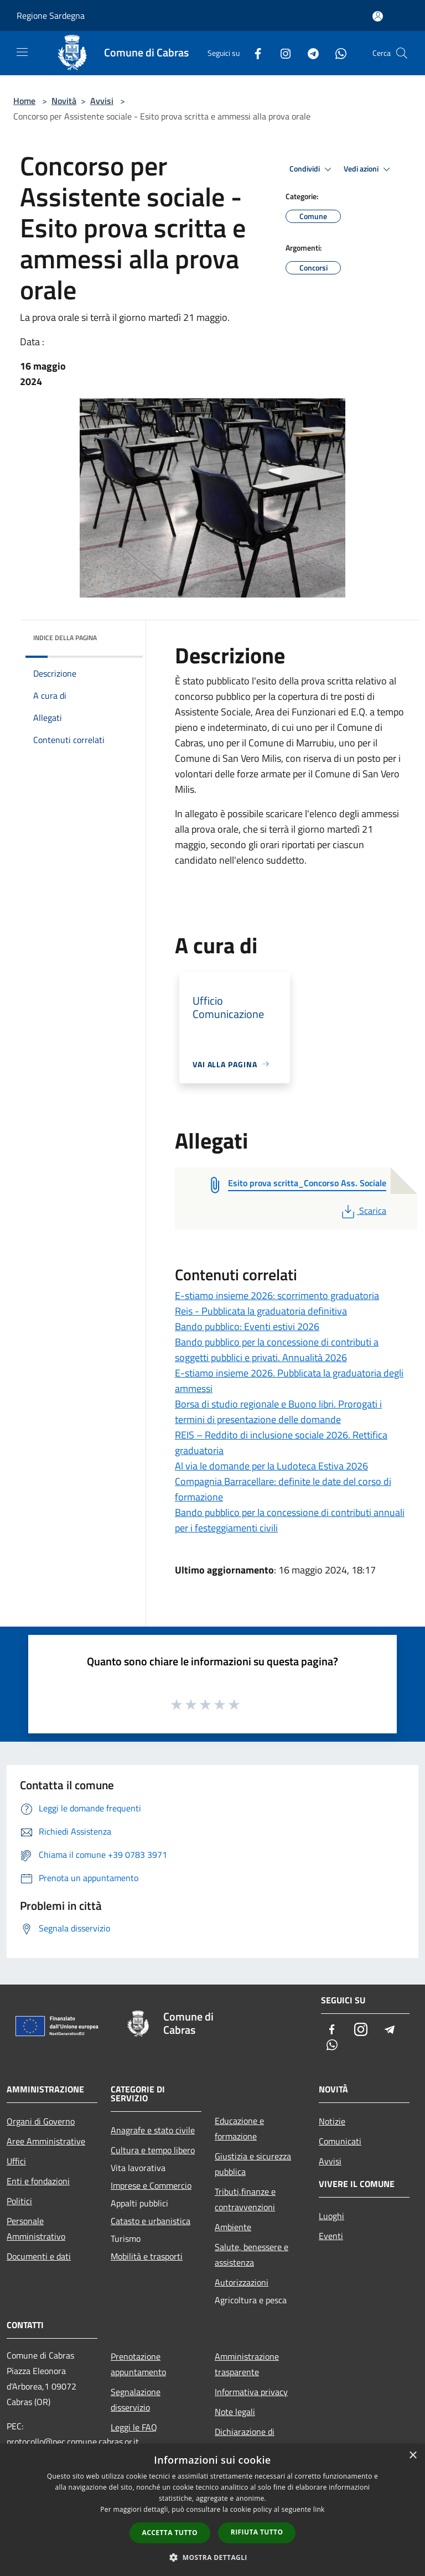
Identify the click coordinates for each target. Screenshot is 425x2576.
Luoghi (331, 2215)
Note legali (235, 2411)
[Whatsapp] (336, 52)
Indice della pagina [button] (65, 637)
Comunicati (340, 2141)
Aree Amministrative (46, 2141)
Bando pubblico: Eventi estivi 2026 (247, 1326)
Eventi (331, 2235)
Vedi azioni (368, 169)
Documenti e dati (39, 2256)
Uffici (16, 2161)
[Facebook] (253, 52)
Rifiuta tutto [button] (257, 2532)
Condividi (312, 169)
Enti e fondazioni (38, 2181)
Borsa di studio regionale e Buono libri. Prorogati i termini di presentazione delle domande (278, 1411)
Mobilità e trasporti (147, 2256)
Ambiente (233, 2227)
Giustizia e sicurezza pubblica (253, 2163)
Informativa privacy (251, 2391)
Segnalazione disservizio (135, 2399)
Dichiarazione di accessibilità (244, 2439)
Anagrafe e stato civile (153, 2130)
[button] (212, 2557)
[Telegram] (309, 52)
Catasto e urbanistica (150, 2220)
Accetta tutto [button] (170, 2532)
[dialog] (212, 2510)
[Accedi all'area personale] (377, 16)
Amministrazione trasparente (247, 2364)
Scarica (362, 1210)
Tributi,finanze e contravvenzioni (245, 2199)
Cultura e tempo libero (153, 2150)
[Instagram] (281, 52)
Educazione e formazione (239, 2128)
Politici (19, 2201)
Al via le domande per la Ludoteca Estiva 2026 (271, 1465)
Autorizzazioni (241, 2282)
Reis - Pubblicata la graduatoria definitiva (261, 1310)
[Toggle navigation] (22, 52)
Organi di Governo (41, 2121)
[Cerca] (401, 53)
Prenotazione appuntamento (138, 2364)
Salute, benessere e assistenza (251, 2254)
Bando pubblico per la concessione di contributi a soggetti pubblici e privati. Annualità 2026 (277, 1349)
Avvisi (101, 100)
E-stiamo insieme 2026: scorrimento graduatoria (277, 1295)
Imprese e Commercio (151, 2185)
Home (24, 100)
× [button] (412, 2456)
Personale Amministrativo (36, 2228)
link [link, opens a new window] (319, 2509)
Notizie (332, 2121)
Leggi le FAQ (134, 2427)
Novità (63, 100)
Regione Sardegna (51, 15)
